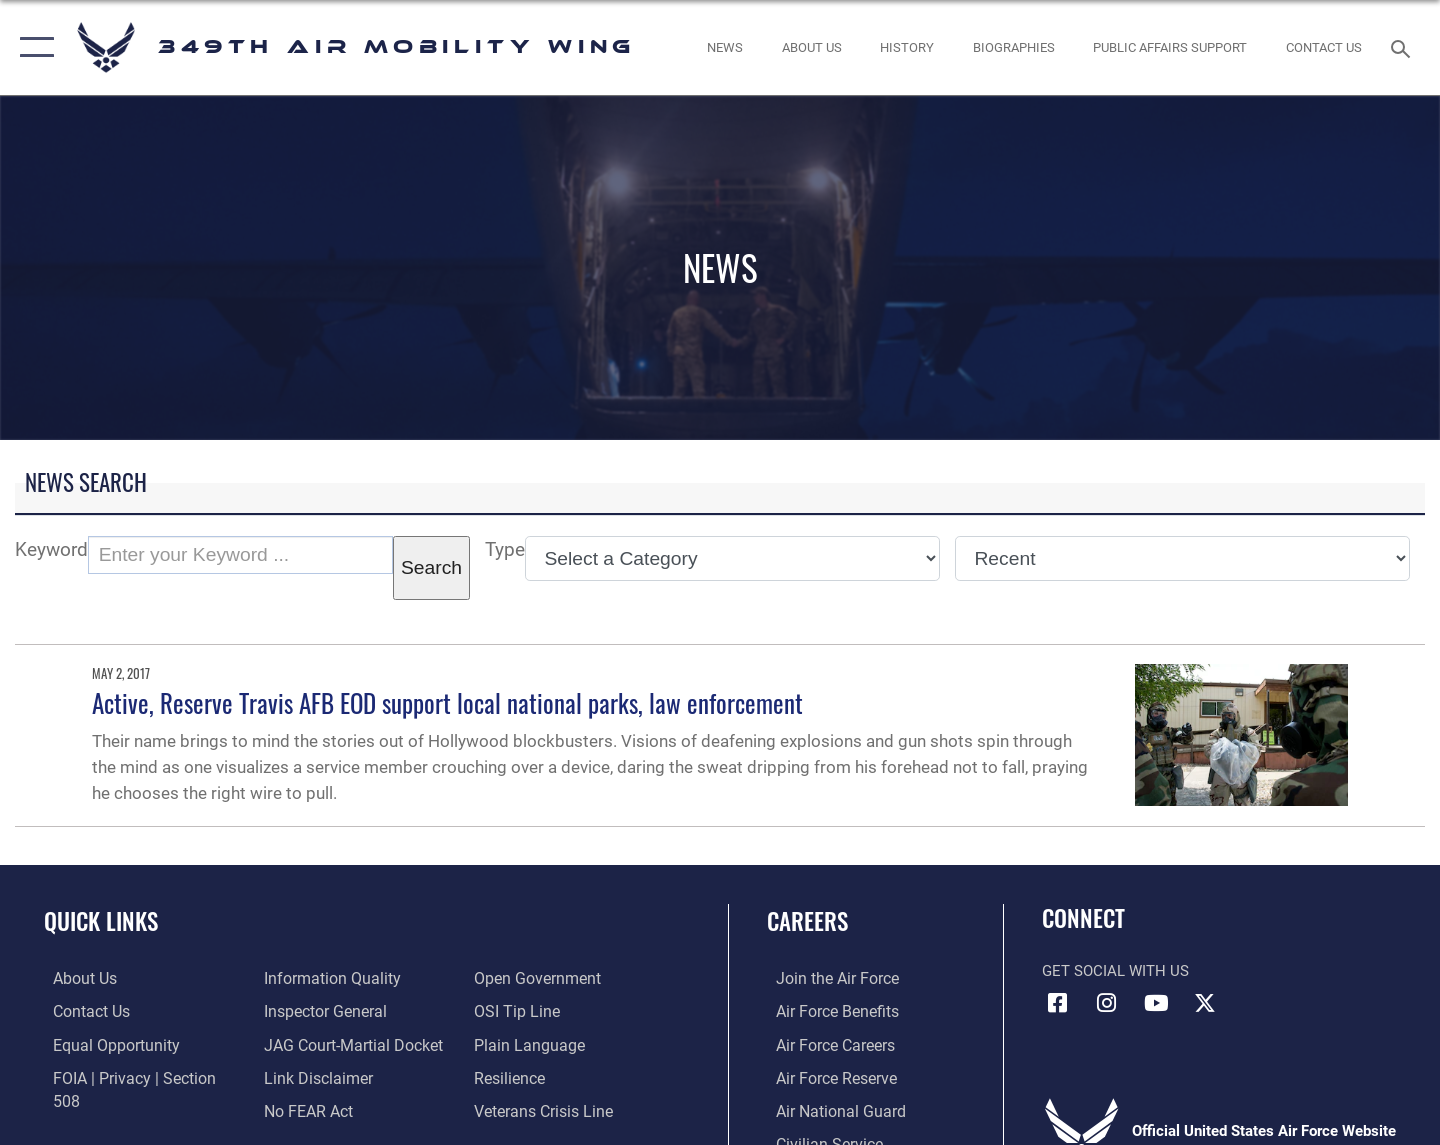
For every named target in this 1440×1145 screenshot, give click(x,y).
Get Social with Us (1115, 971)
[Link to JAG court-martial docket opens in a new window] (347, 1011)
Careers (807, 921)
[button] (32, 47)
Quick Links (101, 921)
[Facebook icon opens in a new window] (1057, 1003)
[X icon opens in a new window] (1205, 1003)
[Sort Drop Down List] (1182, 558)
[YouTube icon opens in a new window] (1156, 1003)
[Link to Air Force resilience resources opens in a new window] (511, 1044)
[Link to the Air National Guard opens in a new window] (828, 1109)
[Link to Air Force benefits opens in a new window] (826, 1011)
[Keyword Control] (240, 555)
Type (505, 549)
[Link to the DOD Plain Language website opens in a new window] (527, 1011)
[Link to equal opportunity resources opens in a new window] (103, 1044)
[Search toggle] (1403, 47)
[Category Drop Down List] (732, 558)
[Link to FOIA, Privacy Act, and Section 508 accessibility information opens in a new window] (135, 1076)
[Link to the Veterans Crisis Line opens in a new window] (544, 1076)
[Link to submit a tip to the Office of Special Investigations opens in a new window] (517, 978)
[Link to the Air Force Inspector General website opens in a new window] (320, 978)
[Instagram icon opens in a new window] (1107, 1003)
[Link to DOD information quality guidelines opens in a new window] (108, 1109)
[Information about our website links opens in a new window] (313, 1044)
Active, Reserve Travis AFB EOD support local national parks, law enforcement (447, 702)
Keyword (51, 549)
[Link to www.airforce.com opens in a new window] (826, 978)
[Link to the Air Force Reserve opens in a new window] (826, 1076)
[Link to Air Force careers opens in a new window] (825, 1044)
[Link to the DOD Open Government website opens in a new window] (320, 1109)
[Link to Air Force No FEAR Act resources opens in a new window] (304, 1076)
